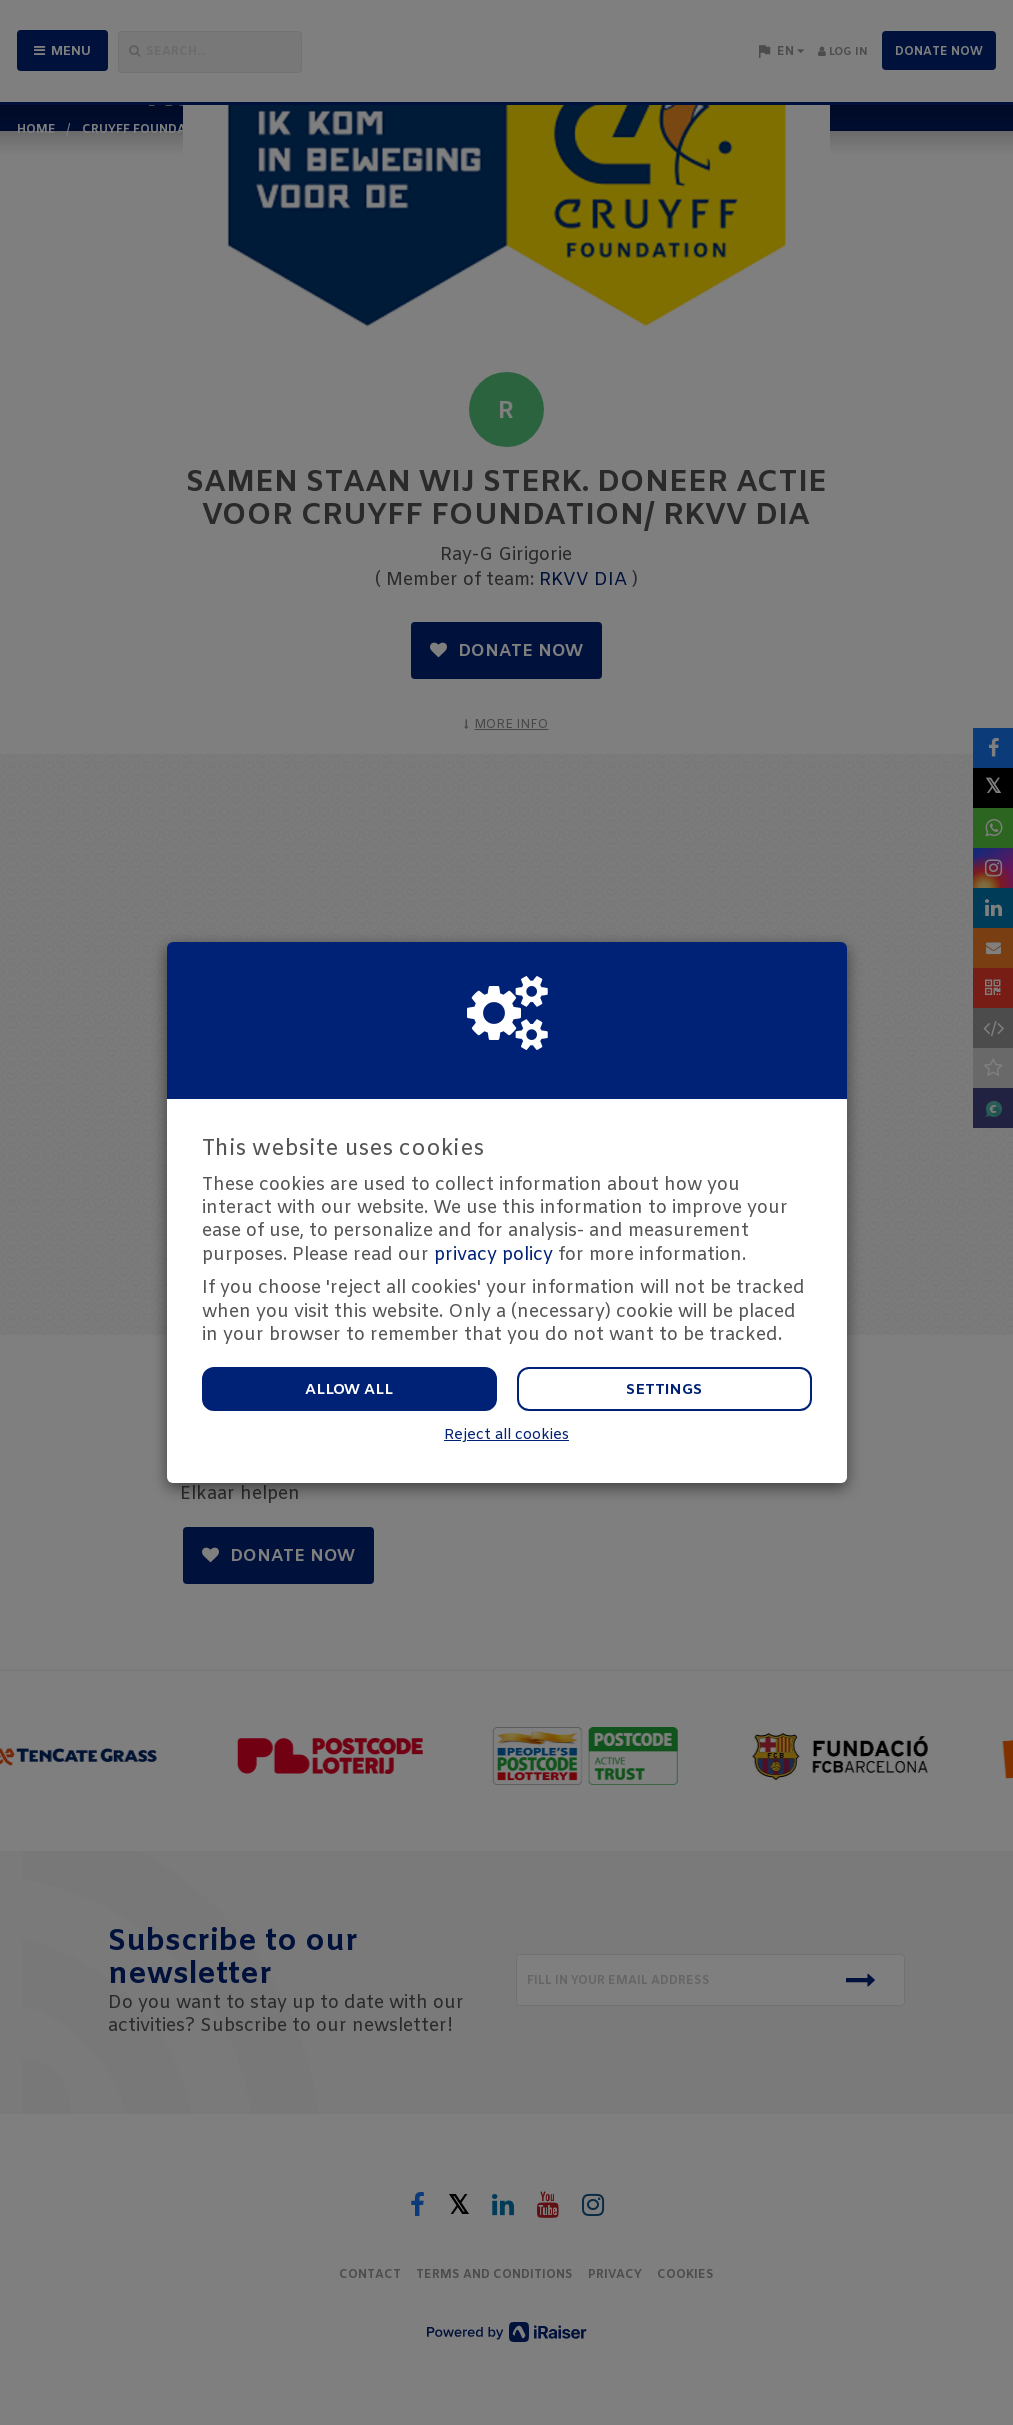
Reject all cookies (506, 1435)
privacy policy (493, 1255)
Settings (664, 1390)
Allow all (349, 1390)
